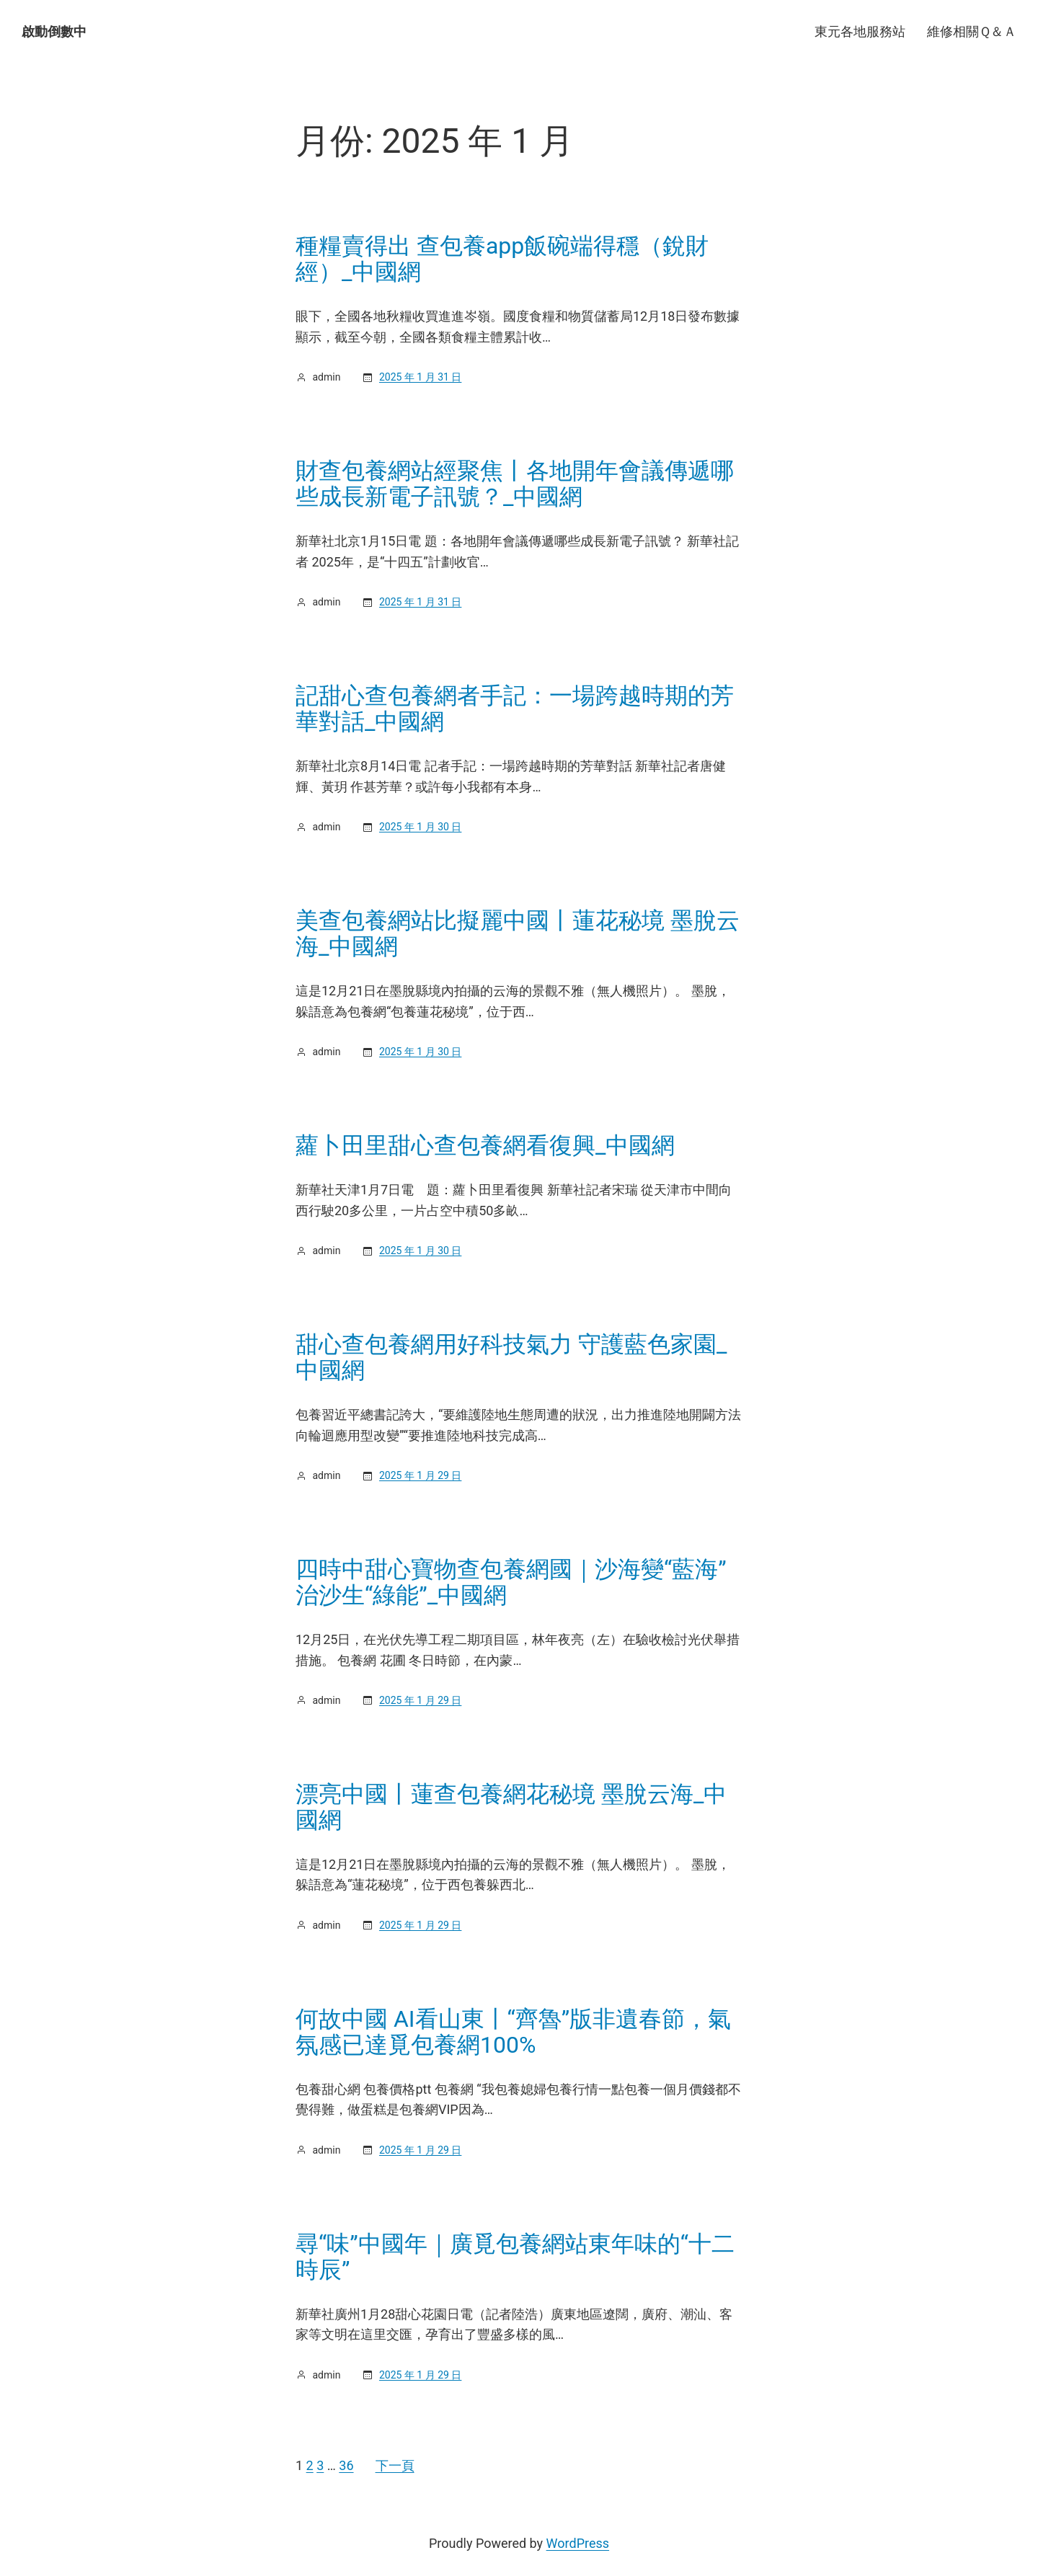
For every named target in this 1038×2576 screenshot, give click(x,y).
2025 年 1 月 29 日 (420, 1475)
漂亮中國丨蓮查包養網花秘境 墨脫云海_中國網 (511, 1807)
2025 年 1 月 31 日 (420, 377)
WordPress (577, 2543)
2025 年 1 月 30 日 (420, 826)
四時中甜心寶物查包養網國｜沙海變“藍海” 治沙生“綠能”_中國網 (511, 1582)
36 (346, 2465)
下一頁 (395, 2465)
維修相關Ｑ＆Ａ (971, 31)
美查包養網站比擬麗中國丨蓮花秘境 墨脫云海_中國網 (518, 933)
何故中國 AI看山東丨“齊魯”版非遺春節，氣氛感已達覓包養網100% (513, 2032)
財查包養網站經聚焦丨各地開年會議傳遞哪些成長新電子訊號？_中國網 (515, 484)
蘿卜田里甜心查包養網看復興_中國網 (485, 1145)
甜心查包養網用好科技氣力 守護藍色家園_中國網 (511, 1357)
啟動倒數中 (54, 31)
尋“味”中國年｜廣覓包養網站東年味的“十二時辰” (515, 2257)
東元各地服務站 (860, 31)
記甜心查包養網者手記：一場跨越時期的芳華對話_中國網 (515, 708)
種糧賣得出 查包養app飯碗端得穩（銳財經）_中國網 (502, 259)
